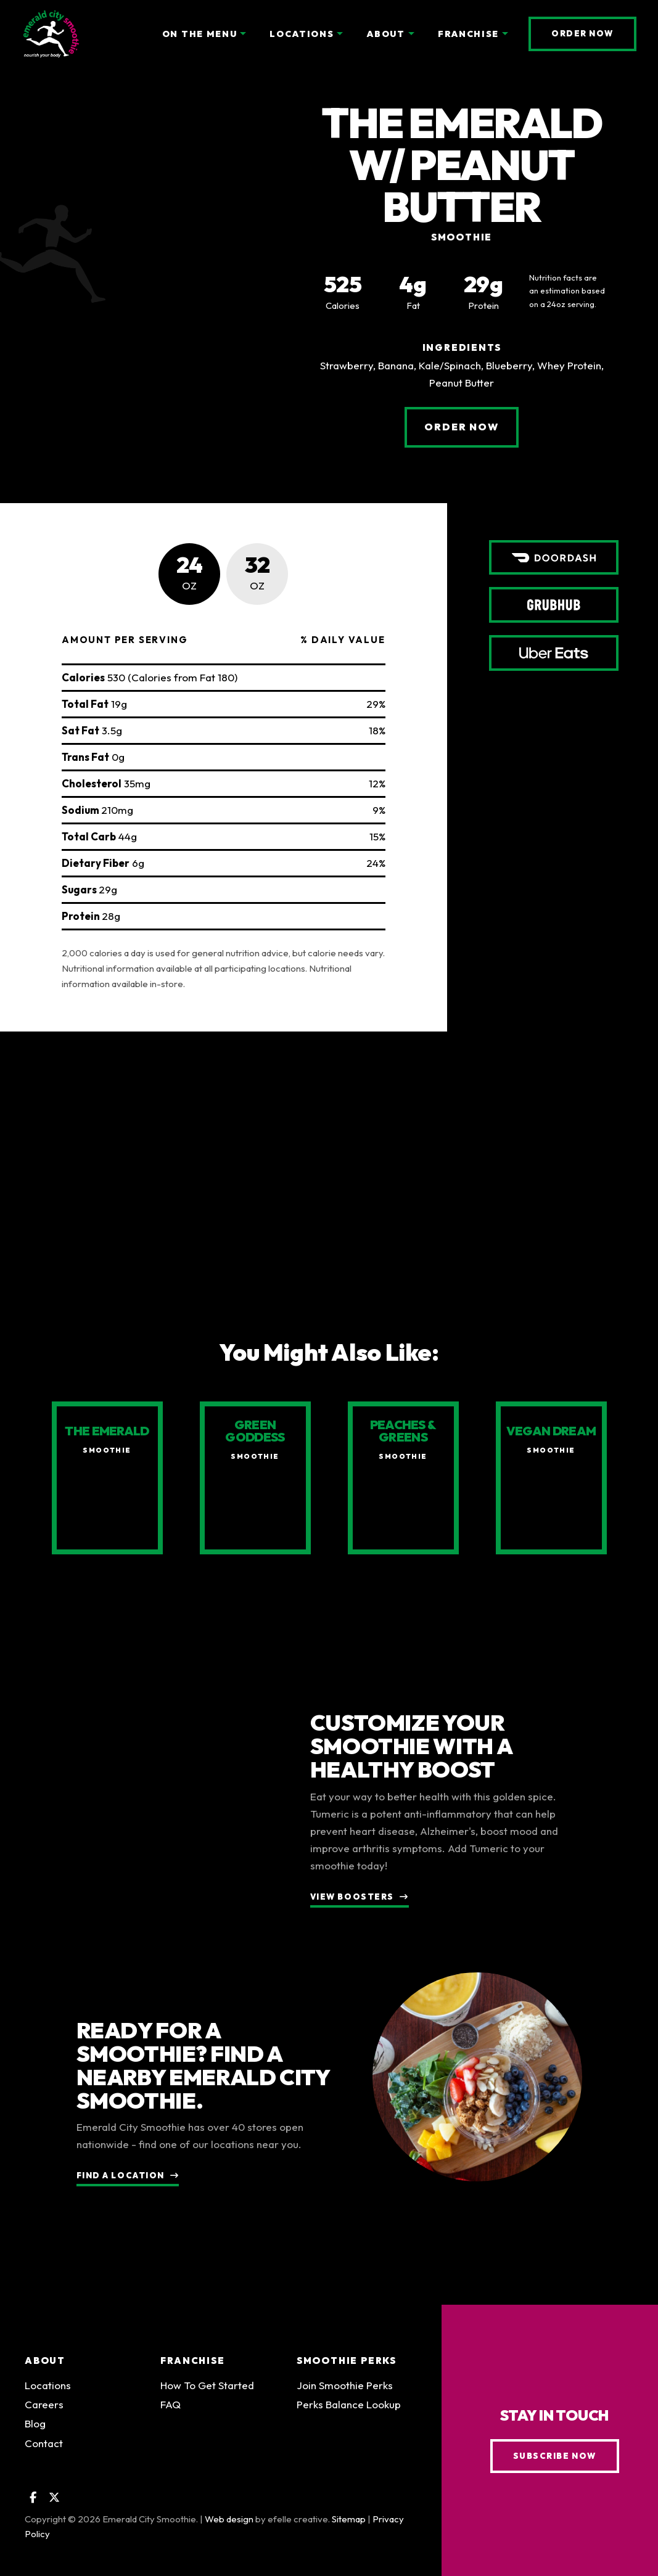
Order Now (593, 33)
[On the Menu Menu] (243, 34)
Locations (48, 2391)
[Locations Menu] (340, 34)
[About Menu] (411, 34)
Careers (44, 2411)
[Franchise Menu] (505, 34)
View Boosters (352, 1903)
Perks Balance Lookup (349, 2411)
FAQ (170, 2411)
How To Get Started (207, 2391)
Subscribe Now (554, 2462)
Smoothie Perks (347, 2367)
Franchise (192, 2367)
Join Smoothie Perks (345, 2391)
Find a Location (120, 2182)
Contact (44, 2449)
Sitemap (349, 2525)
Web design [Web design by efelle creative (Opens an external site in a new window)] (229, 2525)
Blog (35, 2430)
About (45, 2367)
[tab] (189, 574)
